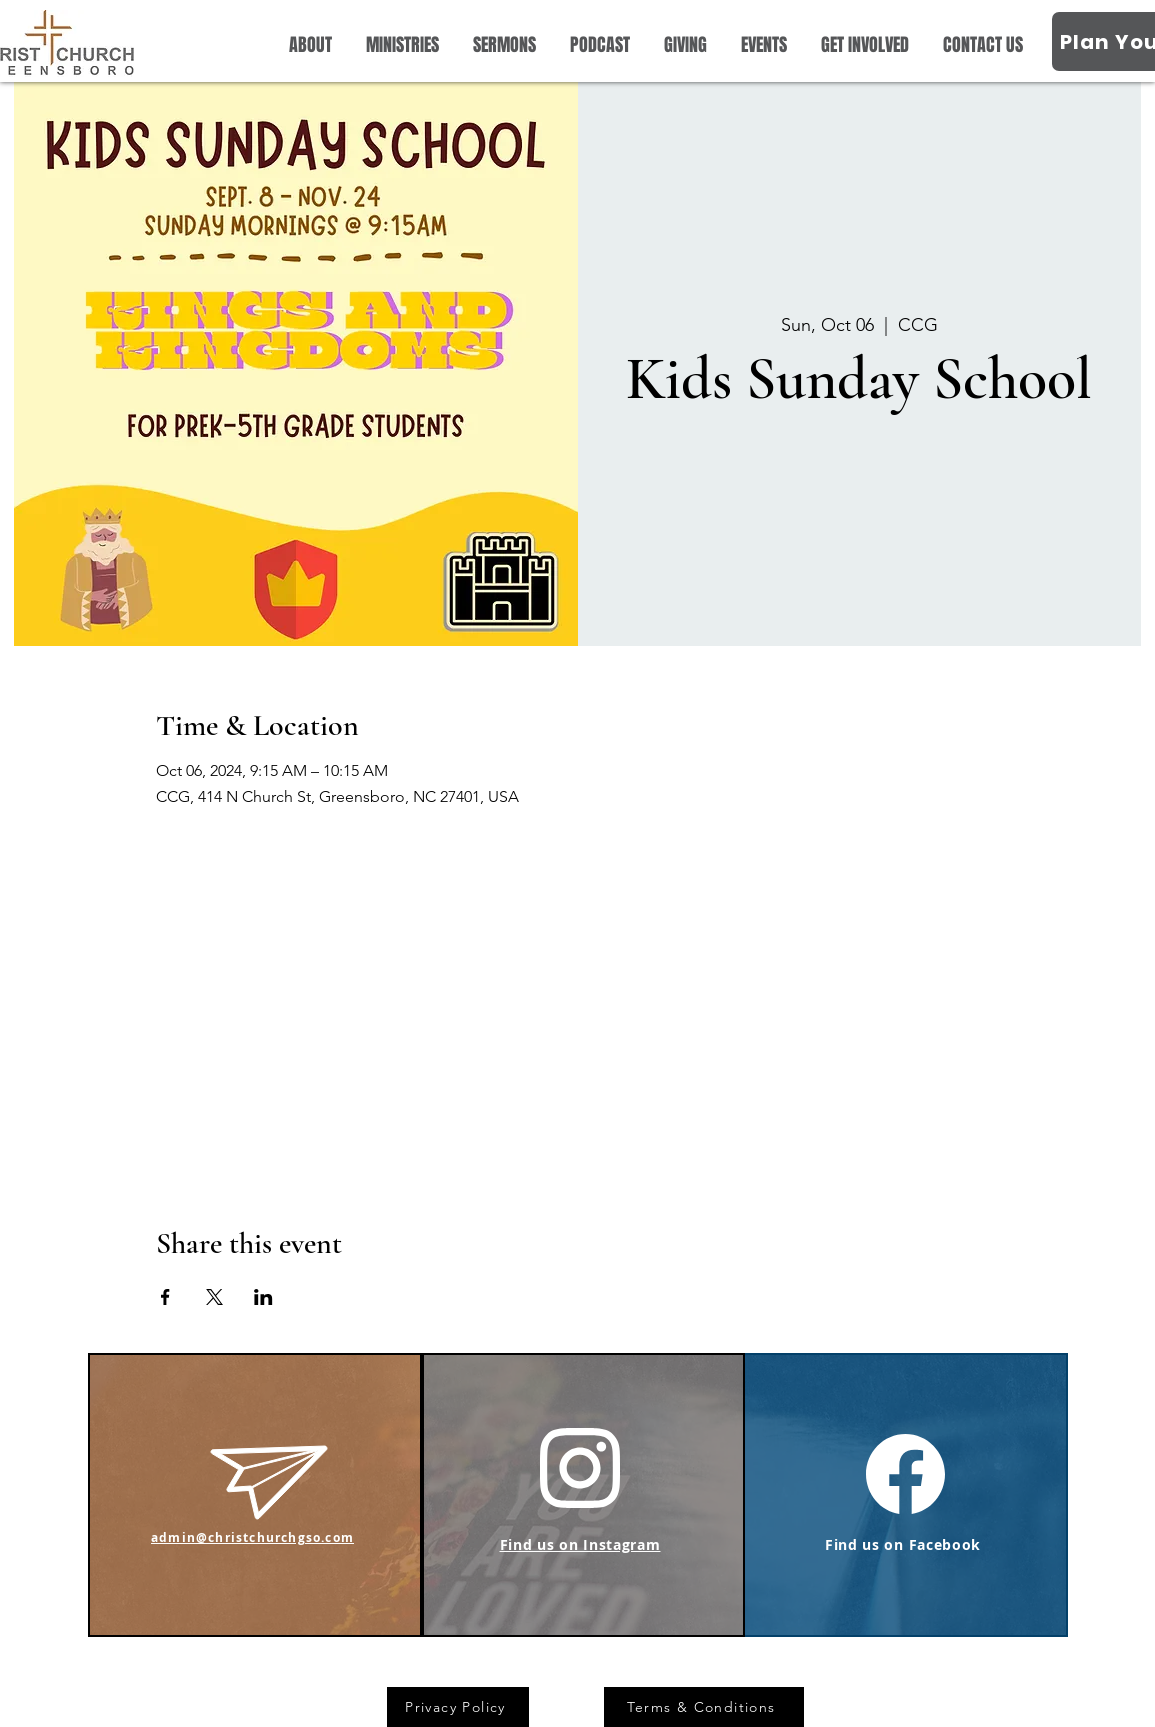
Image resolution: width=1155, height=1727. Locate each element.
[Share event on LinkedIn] (263, 1297)
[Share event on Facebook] (165, 1297)
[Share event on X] (214, 1297)
